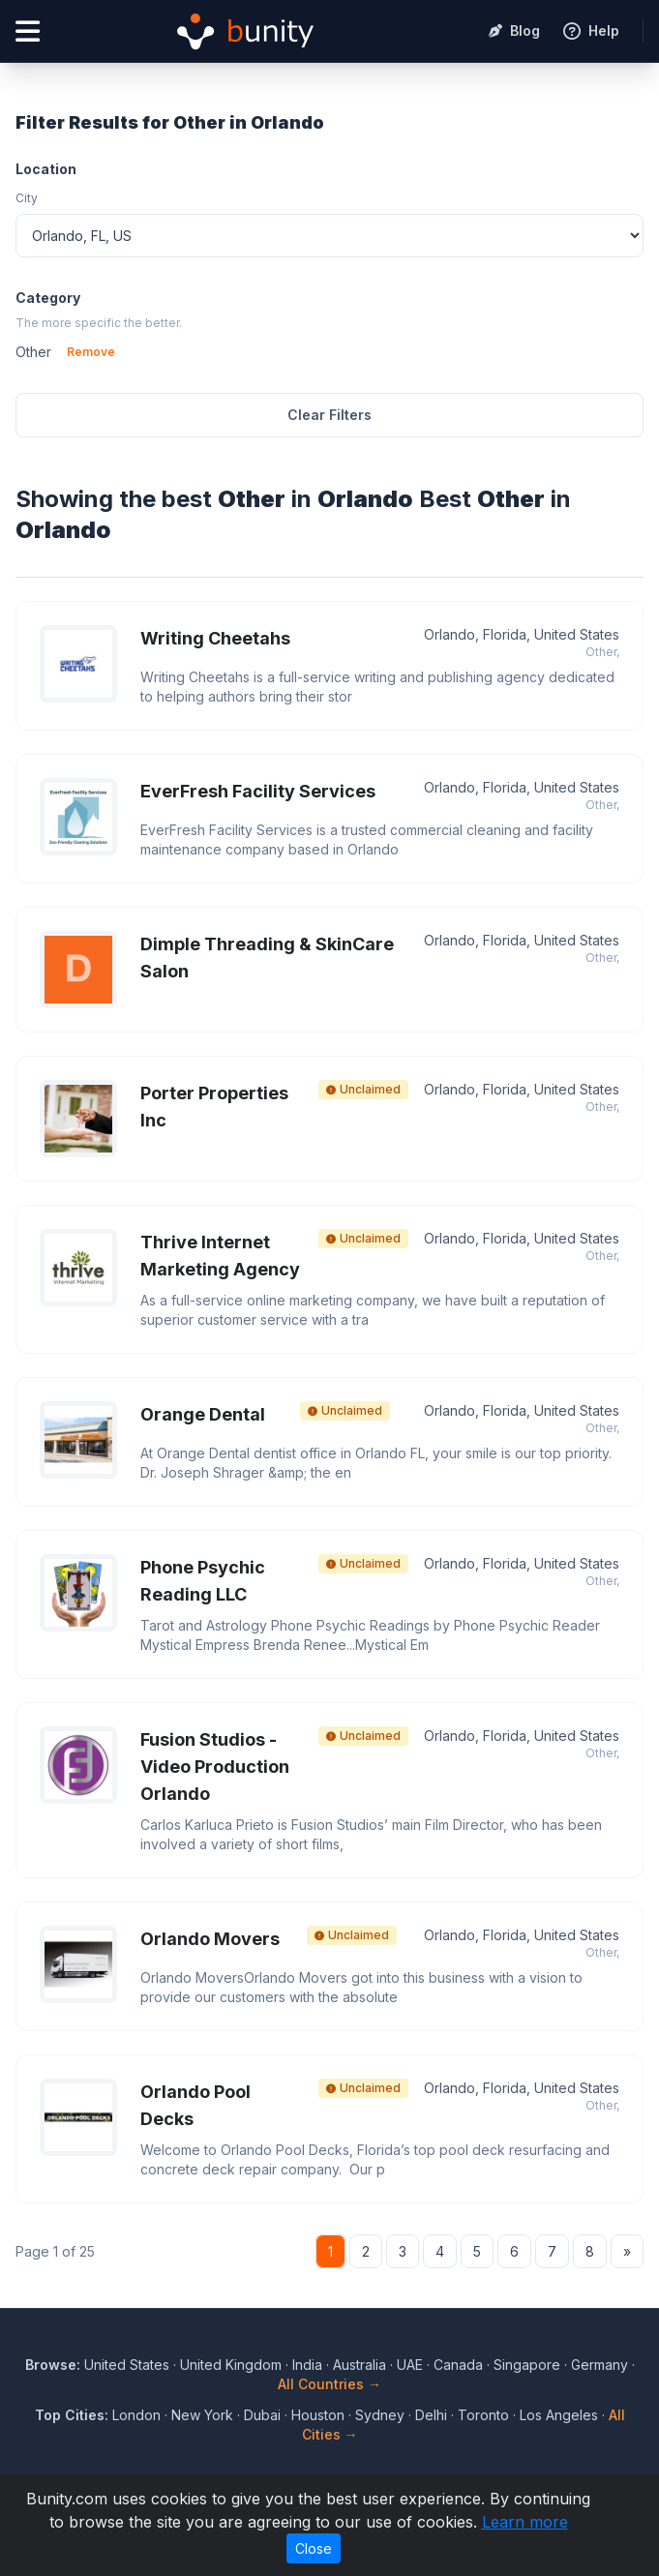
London (136, 2415)
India (307, 2364)
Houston (317, 2415)
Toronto (483, 2415)
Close (313, 2548)
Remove (91, 351)
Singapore (527, 2364)
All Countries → (329, 2384)
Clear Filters (329, 414)
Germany (599, 2364)
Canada (458, 2364)
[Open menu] (27, 31)
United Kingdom (231, 2364)
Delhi (431, 2415)
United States (126, 2364)
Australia (359, 2364)
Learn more (525, 2521)
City (26, 198)
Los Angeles (559, 2415)
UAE (410, 2364)
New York (202, 2415)
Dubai (262, 2415)
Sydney (379, 2415)
